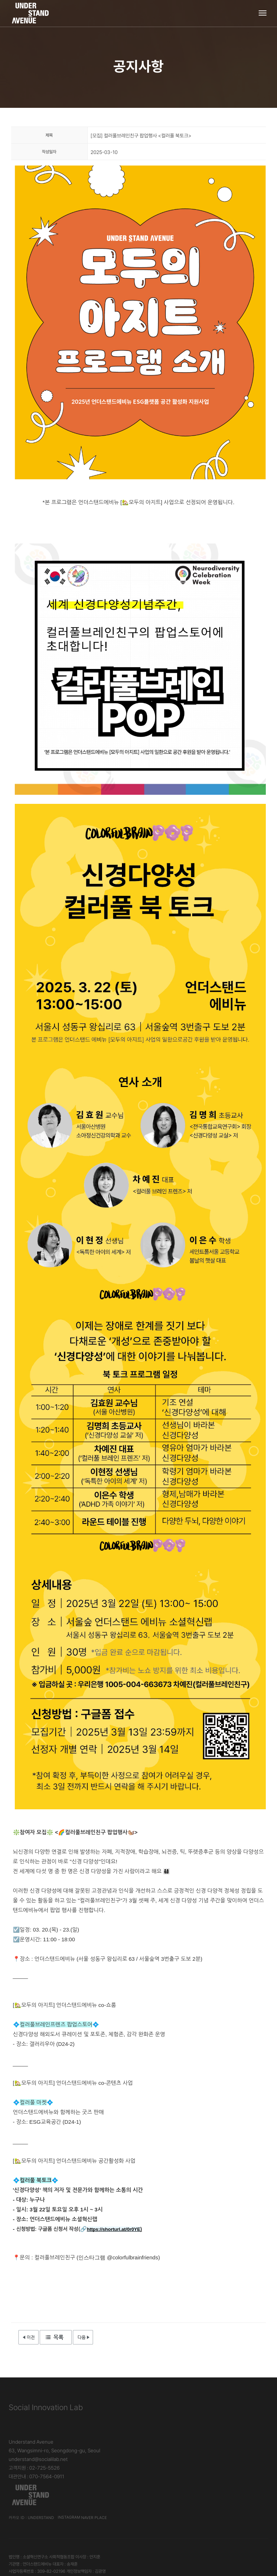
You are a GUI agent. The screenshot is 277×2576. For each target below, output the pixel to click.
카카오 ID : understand (166, 2474)
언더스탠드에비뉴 (207, 2513)
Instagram (204, 2474)
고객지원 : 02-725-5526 (34, 2468)
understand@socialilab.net (38, 2459)
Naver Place (229, 2474)
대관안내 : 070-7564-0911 (36, 2476)
